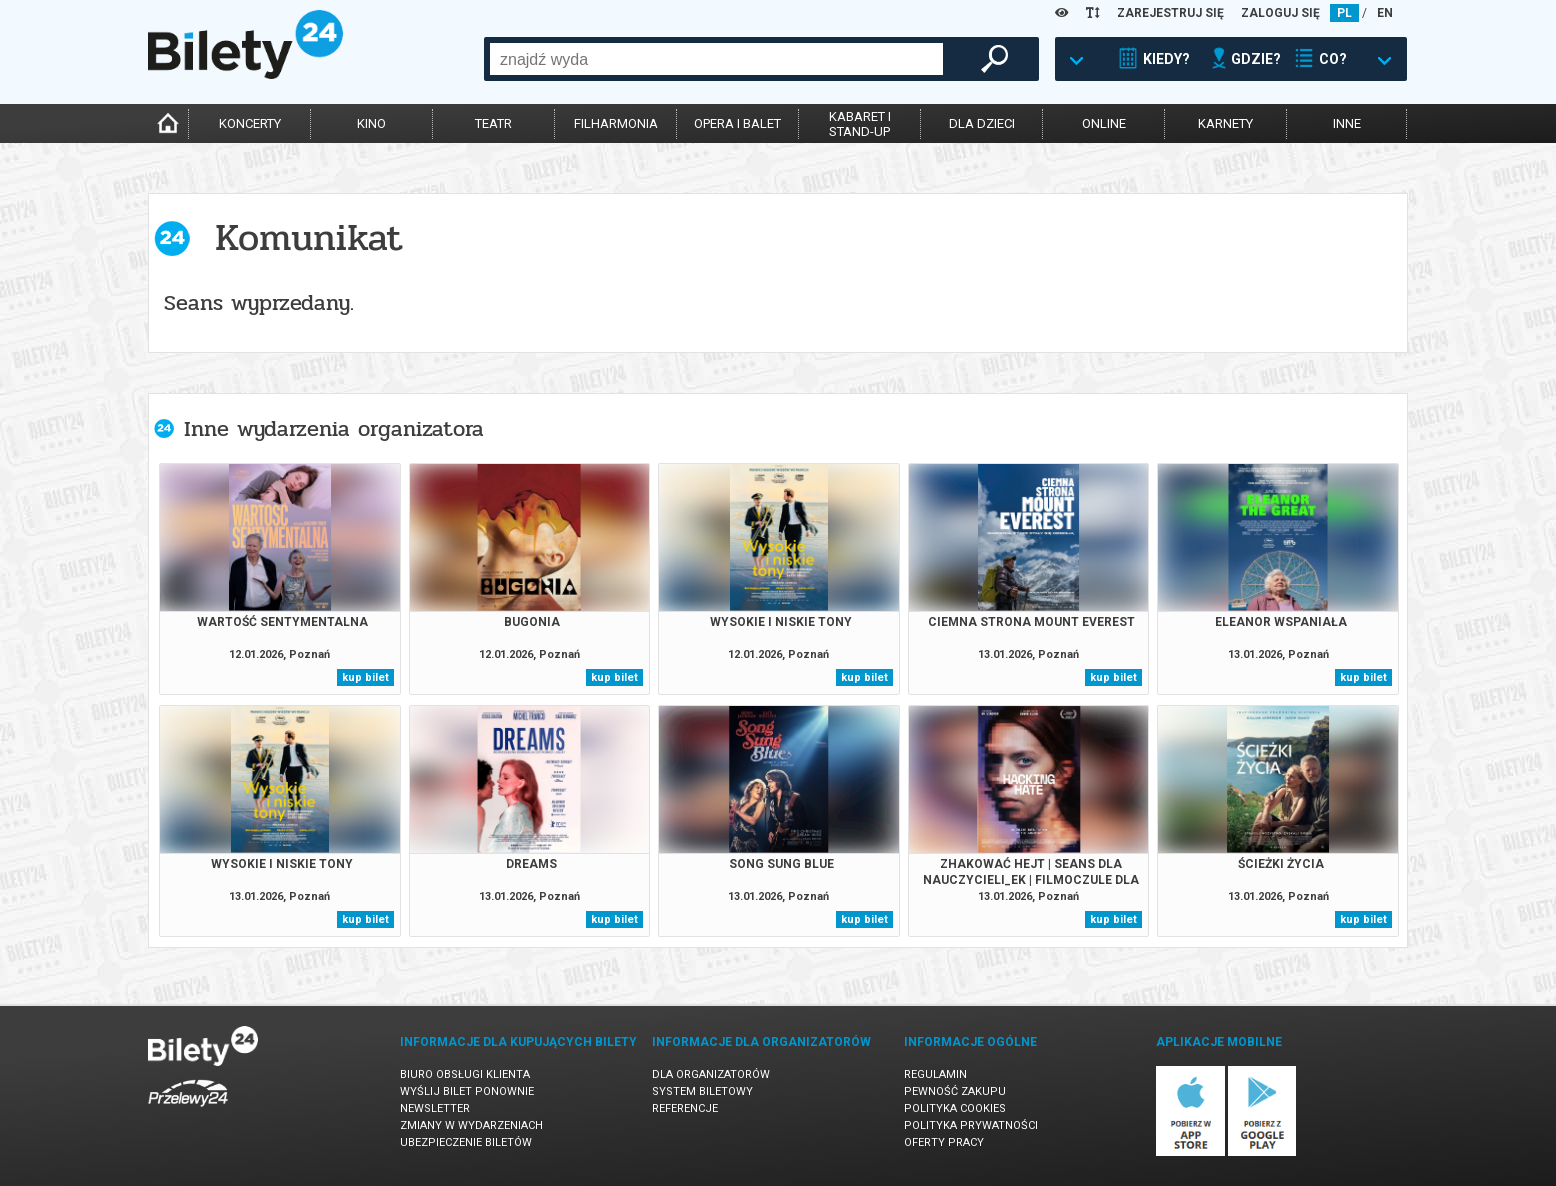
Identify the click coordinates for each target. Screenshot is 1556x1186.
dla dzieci (982, 123)
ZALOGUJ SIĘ (1280, 13)
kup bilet (365, 677)
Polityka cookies (955, 1108)
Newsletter (435, 1108)
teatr (493, 123)
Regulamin (935, 1074)
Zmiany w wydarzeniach (471, 1125)
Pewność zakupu (955, 1091)
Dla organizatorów (711, 1074)
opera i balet (737, 123)
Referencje (685, 1108)
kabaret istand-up (860, 124)
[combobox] (716, 59)
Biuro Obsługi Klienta (465, 1074)
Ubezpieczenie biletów (466, 1142)
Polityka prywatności (971, 1125)
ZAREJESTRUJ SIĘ (1170, 13)
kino (371, 123)
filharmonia (616, 123)
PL (1344, 13)
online (1104, 123)
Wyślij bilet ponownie (467, 1091)
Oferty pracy (944, 1142)
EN (1385, 13)
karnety (1225, 123)
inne (1347, 123)
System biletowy (702, 1091)
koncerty (250, 123)
